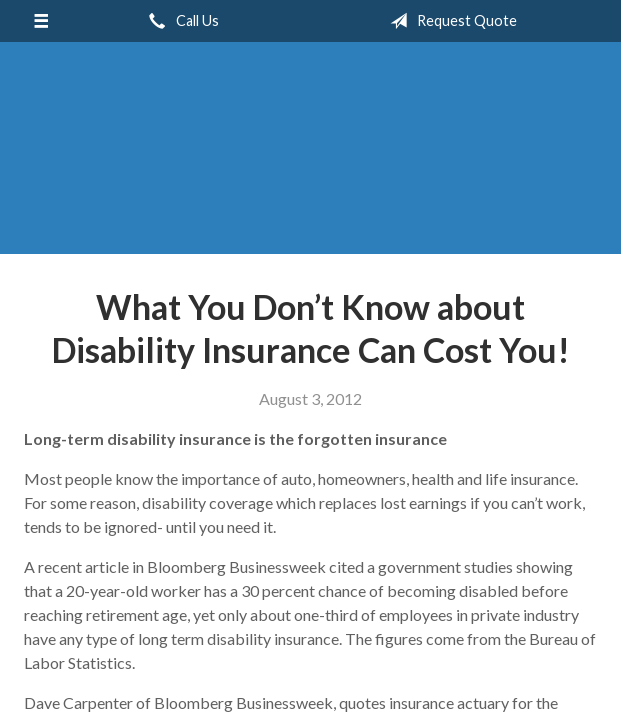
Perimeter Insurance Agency (311, 157)
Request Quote (449, 21)
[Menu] (40, 21)
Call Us (180, 21)
